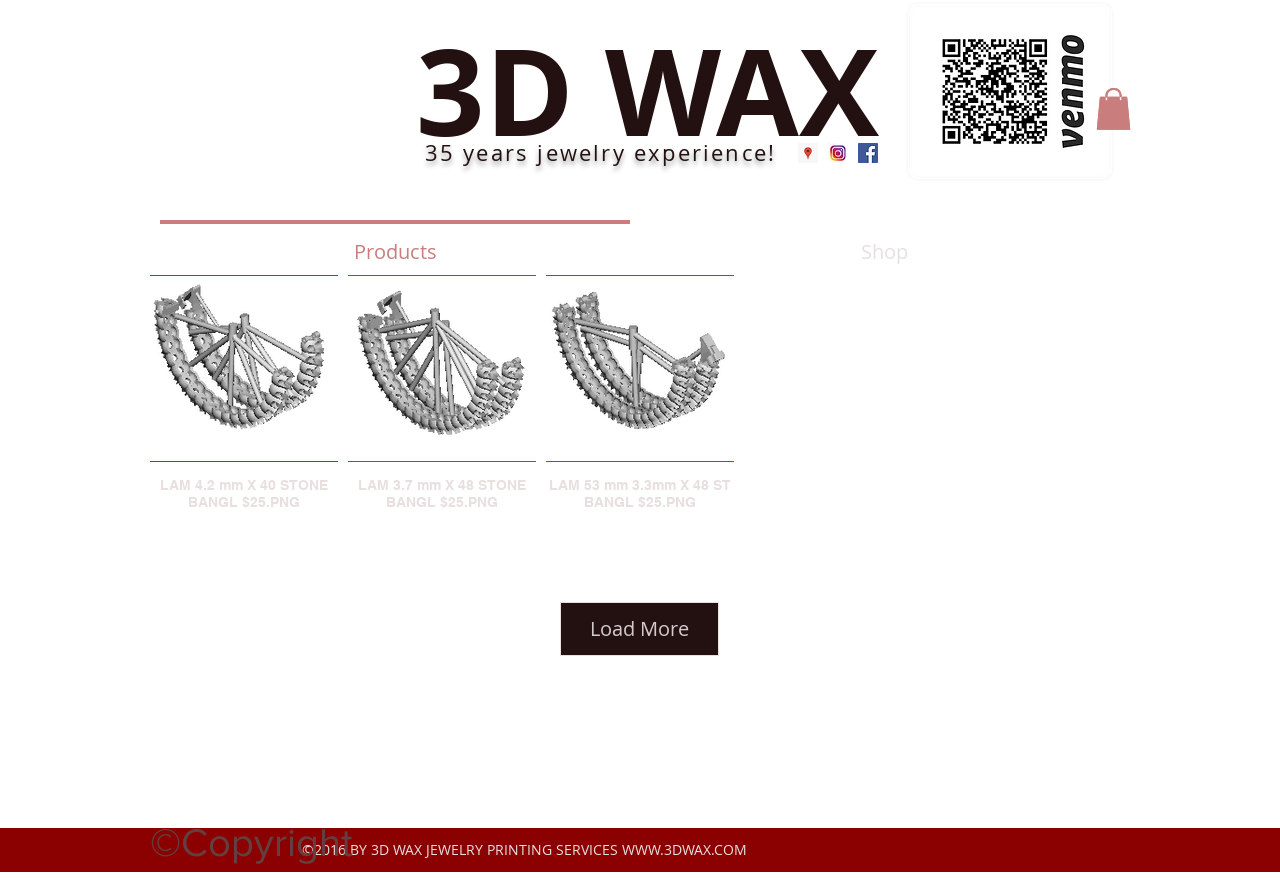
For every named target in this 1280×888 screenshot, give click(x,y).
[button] (1113, 109)
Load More (639, 628)
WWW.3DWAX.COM (684, 849)
